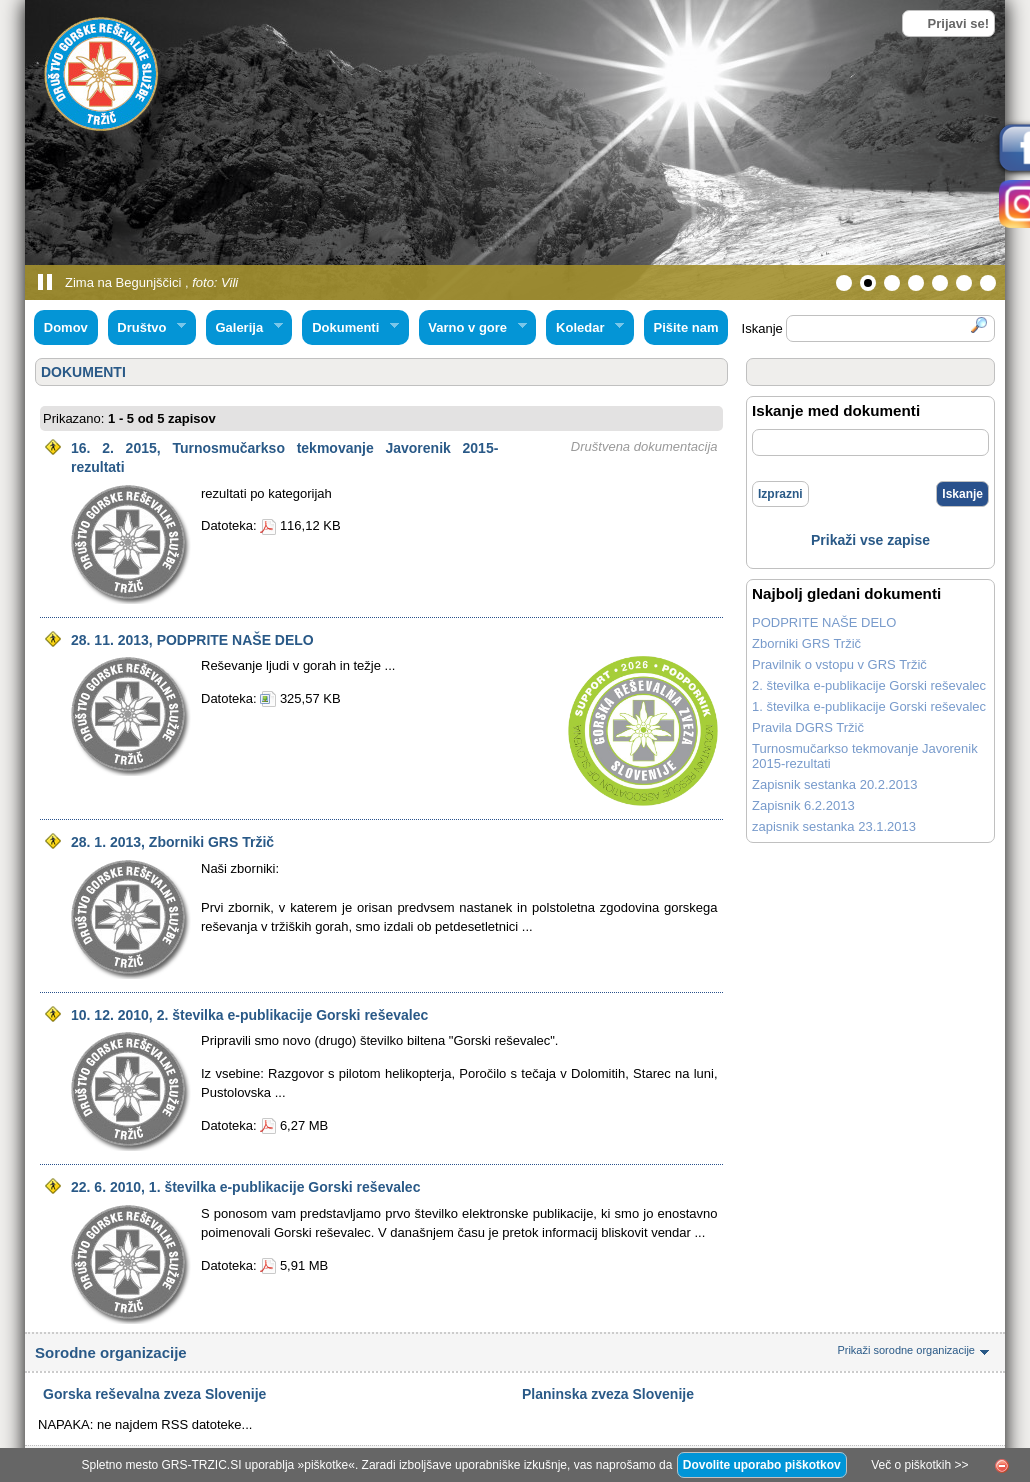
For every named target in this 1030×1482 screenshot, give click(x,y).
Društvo (147, 328)
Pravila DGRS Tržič (808, 727)
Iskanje (962, 494)
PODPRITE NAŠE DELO (824, 622)
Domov (66, 327)
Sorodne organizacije (515, 1352)
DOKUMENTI (83, 372)
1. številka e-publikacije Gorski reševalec (869, 706)
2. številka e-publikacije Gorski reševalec (869, 685)
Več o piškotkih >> (919, 1465)
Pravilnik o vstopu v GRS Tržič (839, 664)
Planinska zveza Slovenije (608, 1394)
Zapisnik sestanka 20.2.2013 (835, 784)
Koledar (585, 328)
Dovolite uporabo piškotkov (762, 1465)
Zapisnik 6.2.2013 (803, 805)
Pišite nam (685, 327)
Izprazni (780, 494)
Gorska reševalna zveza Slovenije (154, 1394)
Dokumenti (350, 328)
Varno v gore (473, 328)
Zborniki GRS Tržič (806, 643)
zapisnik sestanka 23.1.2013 (834, 826)
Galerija (244, 328)
